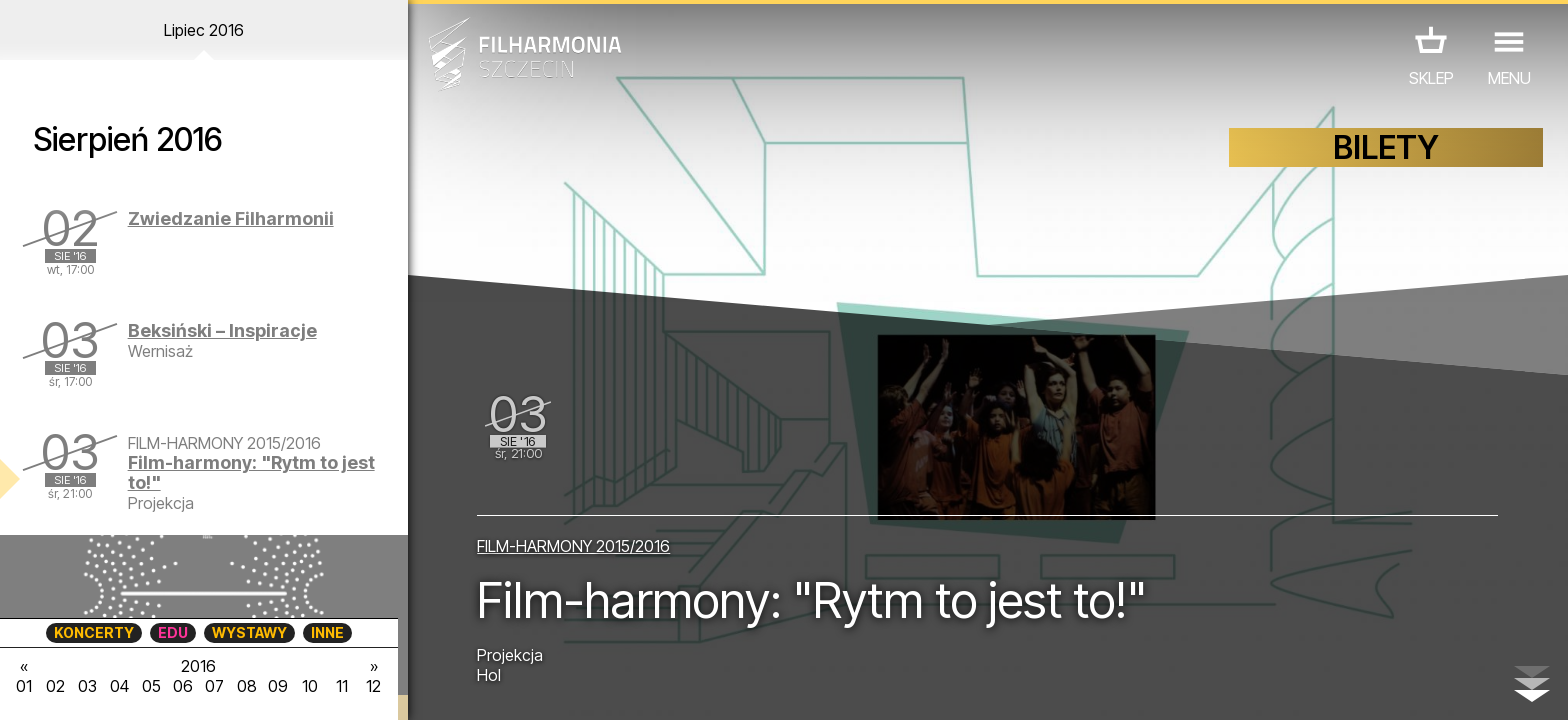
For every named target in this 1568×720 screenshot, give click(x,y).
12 (373, 686)
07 (214, 686)
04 (119, 686)
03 (87, 686)
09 (278, 686)
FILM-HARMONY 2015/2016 (573, 546)
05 (151, 686)
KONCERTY (94, 632)
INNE (327, 632)
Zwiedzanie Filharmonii (231, 218)
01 (24, 686)
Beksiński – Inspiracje (222, 330)
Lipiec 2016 (204, 30)
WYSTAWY (249, 632)
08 (247, 686)
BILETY (1386, 147)
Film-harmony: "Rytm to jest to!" (251, 472)
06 (183, 686)
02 (55, 686)
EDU (173, 632)
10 (310, 686)
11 (342, 686)
